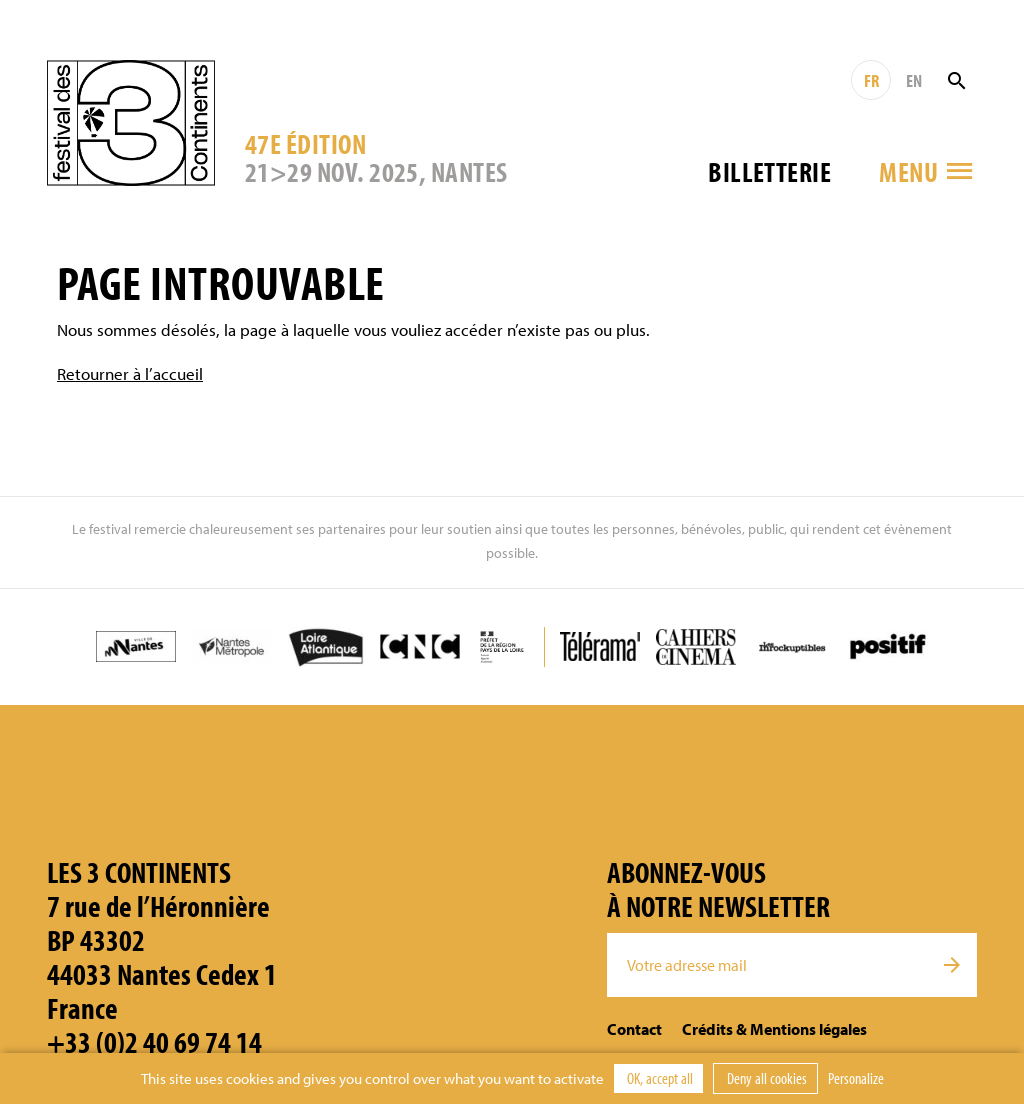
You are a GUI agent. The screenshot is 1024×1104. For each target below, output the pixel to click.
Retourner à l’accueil (130, 373)
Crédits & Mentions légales (774, 1029)
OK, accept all (658, 1078)
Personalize (856, 1078)
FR (871, 80)
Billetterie (769, 171)
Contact (634, 1029)
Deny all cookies (765, 1078)
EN (914, 80)
